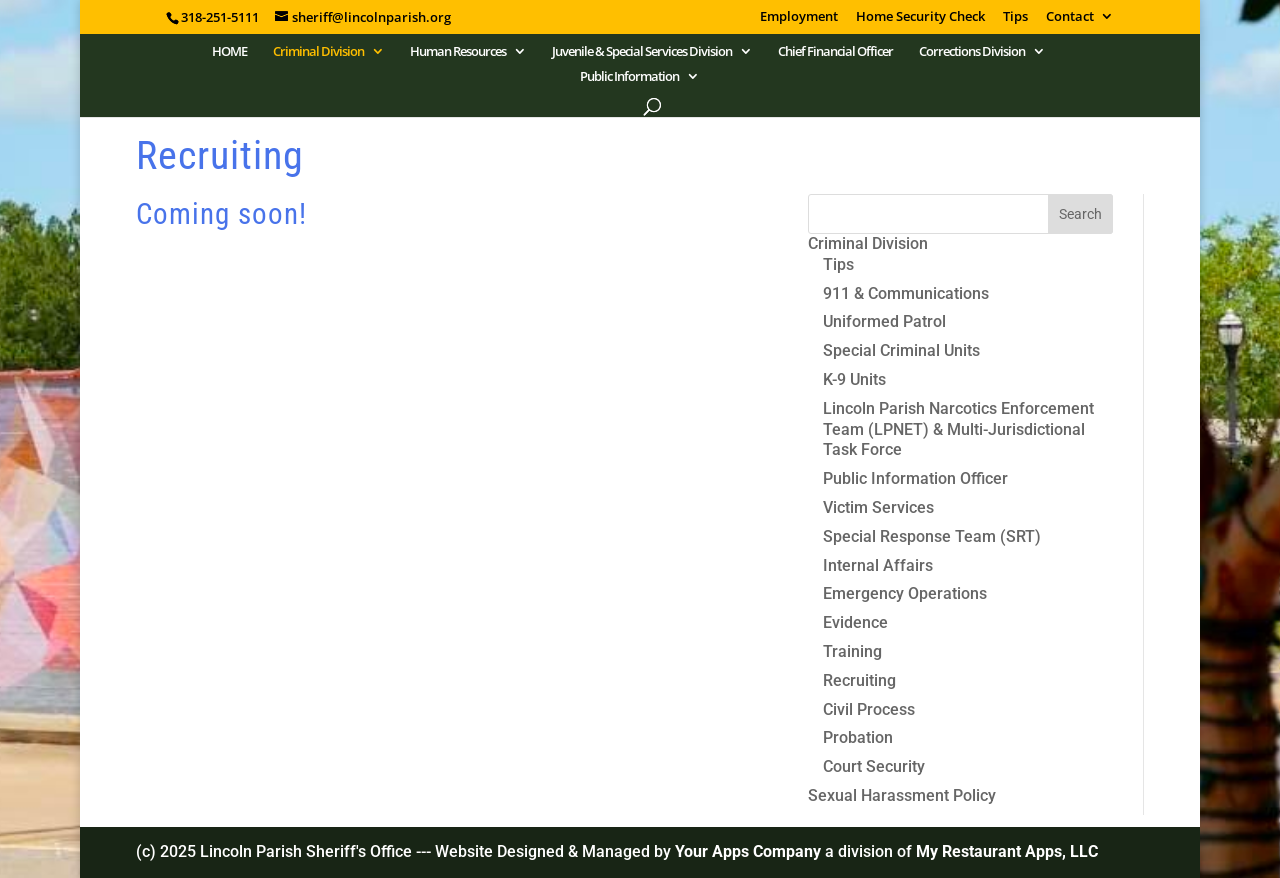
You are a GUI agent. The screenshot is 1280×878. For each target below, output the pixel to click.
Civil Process (869, 709)
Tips (1015, 17)
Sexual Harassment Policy (902, 795)
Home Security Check (920, 17)
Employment (799, 17)
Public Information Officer (915, 478)
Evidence (855, 622)
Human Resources (458, 52)
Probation (858, 737)
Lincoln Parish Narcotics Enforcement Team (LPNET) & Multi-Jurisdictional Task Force (958, 429)
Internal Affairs (878, 565)
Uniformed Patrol (884, 321)
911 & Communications (906, 293)
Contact (1070, 17)
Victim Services (878, 507)
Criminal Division (318, 52)
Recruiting (859, 680)
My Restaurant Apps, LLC (1007, 851)
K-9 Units (854, 379)
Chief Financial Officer (835, 52)
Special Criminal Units (901, 350)
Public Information (629, 77)
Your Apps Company (750, 851)
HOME (229, 52)
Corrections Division (972, 52)
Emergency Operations (905, 593)
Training (852, 651)
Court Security (874, 766)
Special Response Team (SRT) (932, 536)
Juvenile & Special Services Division (642, 52)
